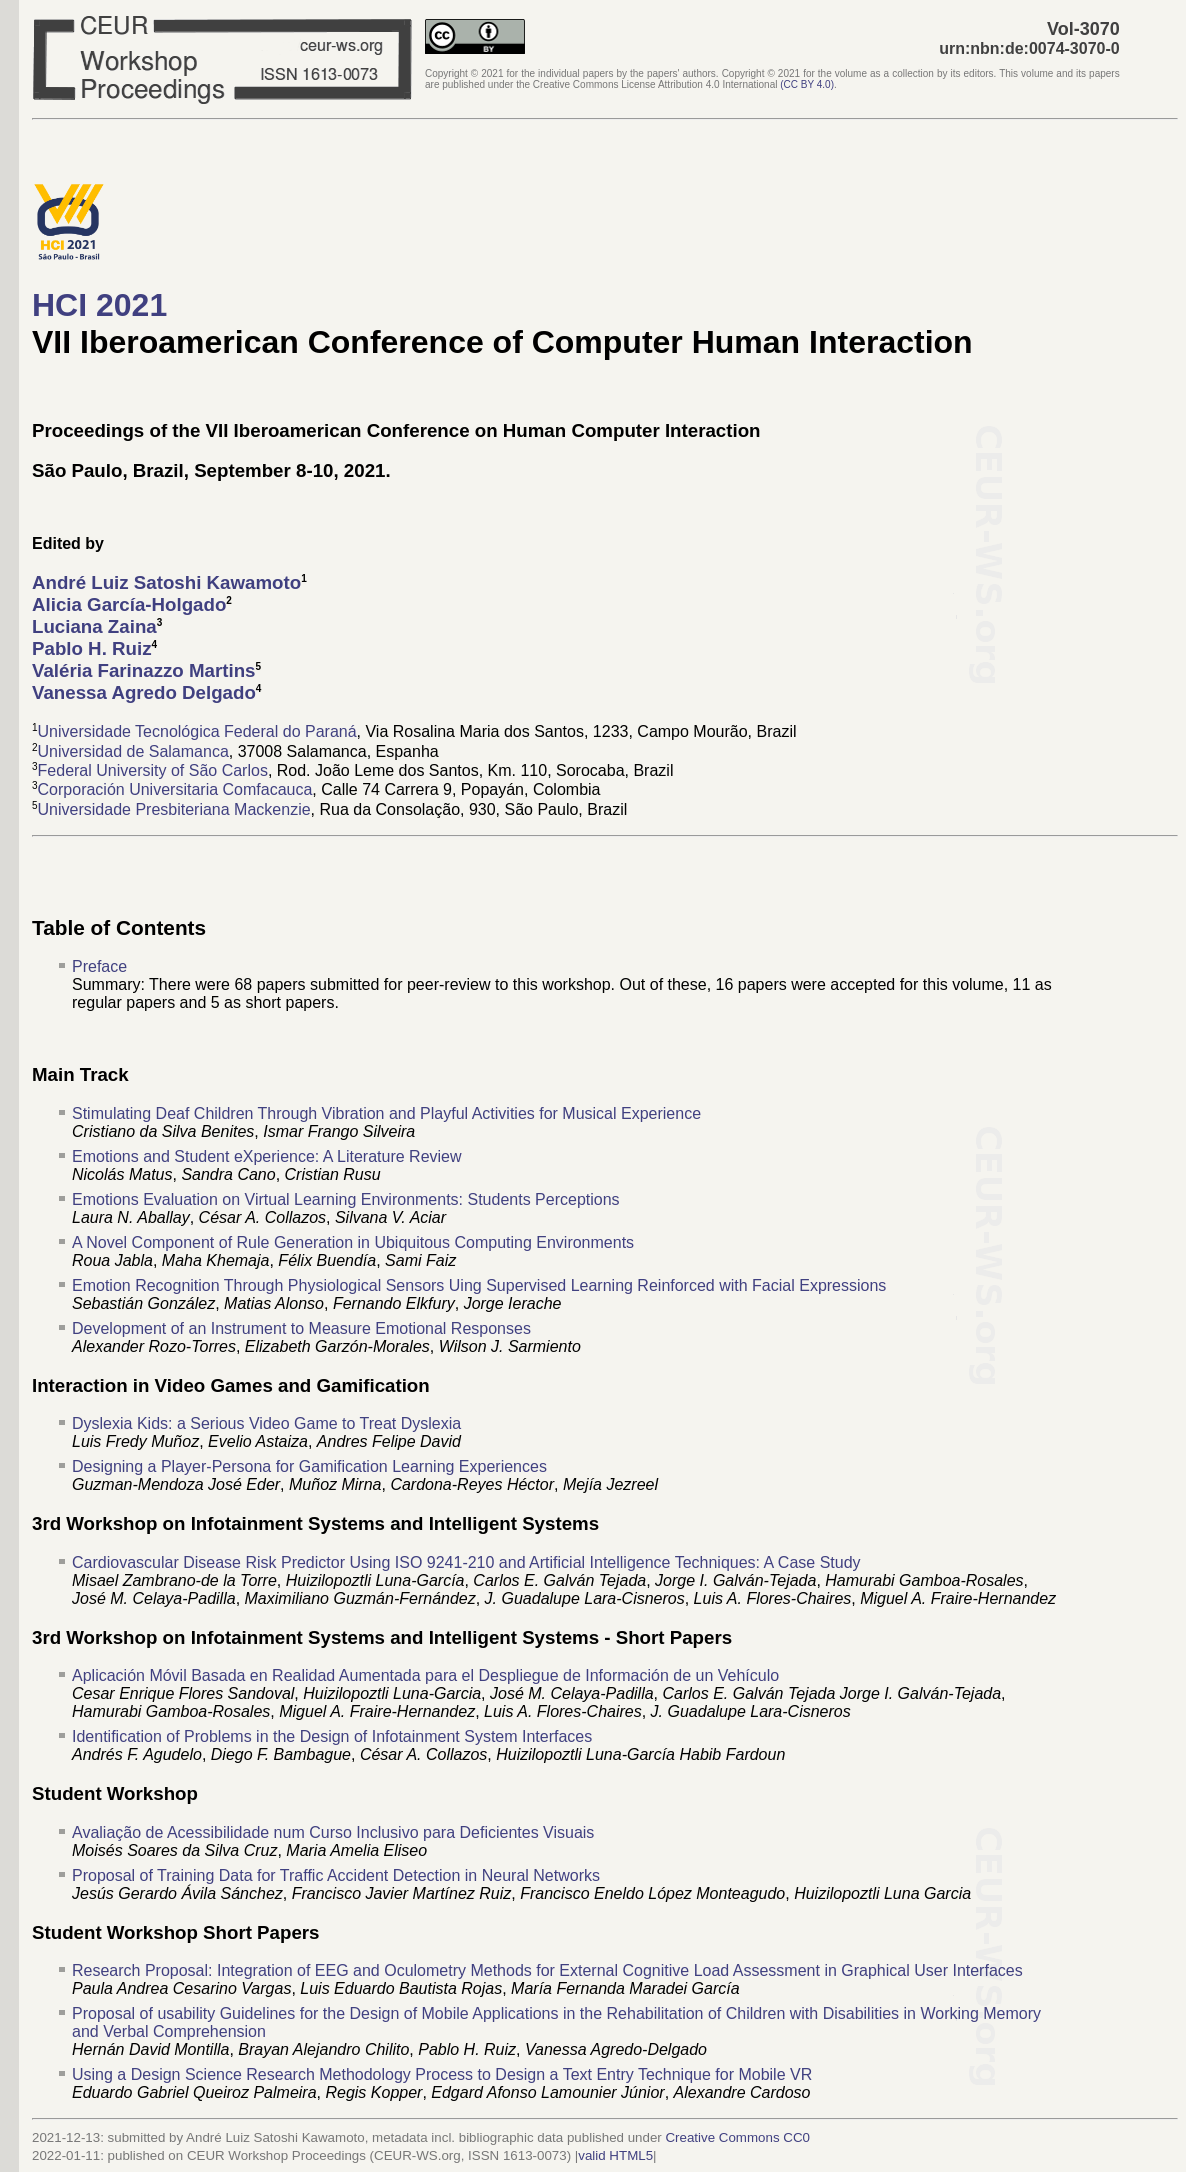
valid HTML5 (615, 2155)
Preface (99, 966)
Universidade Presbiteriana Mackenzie (174, 809)
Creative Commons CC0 (737, 2137)
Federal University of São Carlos (153, 770)
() (807, 84)
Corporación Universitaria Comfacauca (175, 790)
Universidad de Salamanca (133, 751)
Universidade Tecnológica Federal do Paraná (197, 732)
